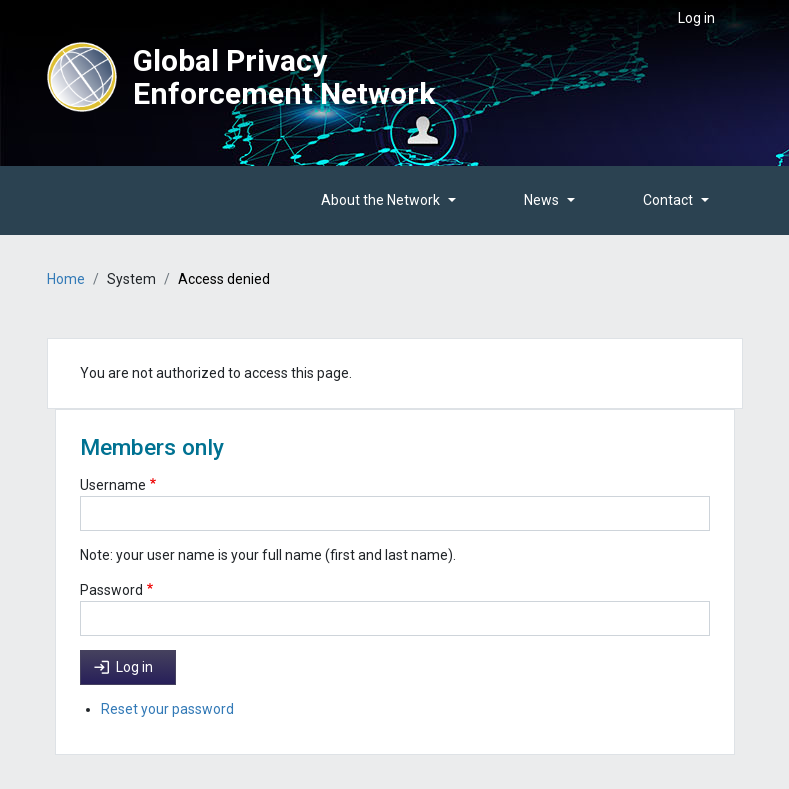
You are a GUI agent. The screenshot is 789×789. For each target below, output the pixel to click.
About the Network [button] (380, 200)
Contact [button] (668, 200)
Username (113, 485)
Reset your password (167, 709)
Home (66, 279)
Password (111, 590)
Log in (696, 18)
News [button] (541, 200)
